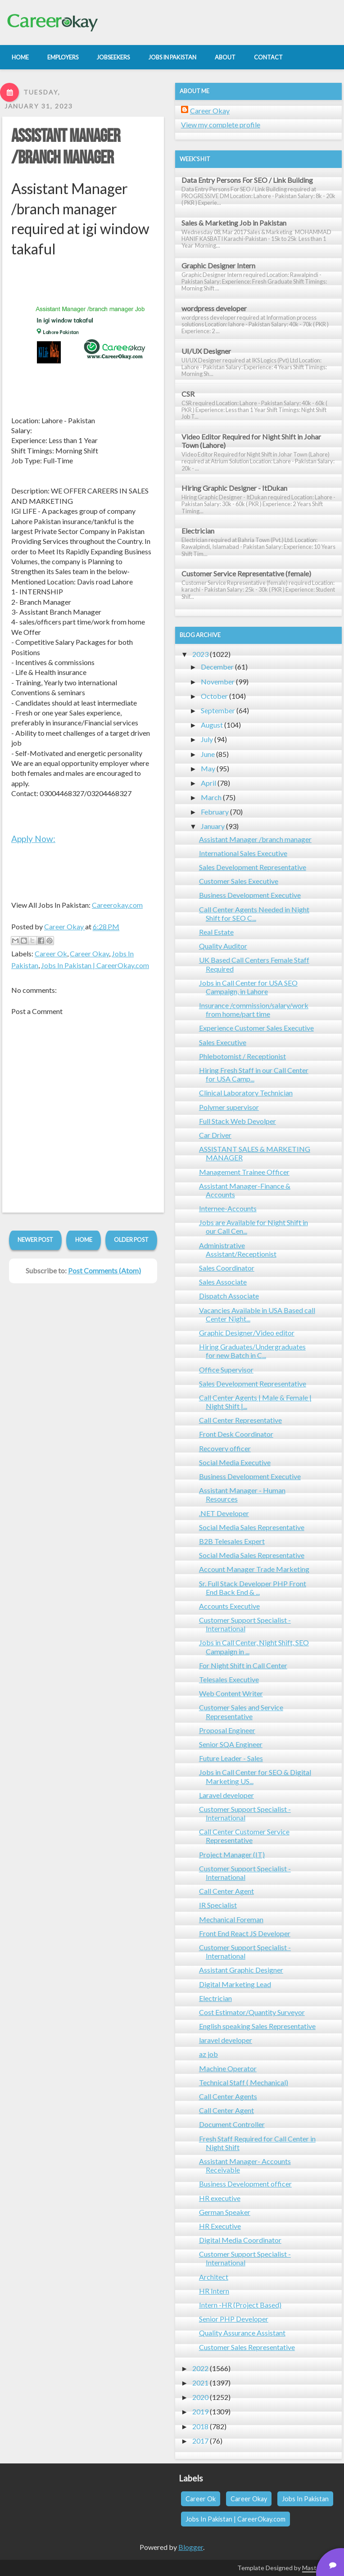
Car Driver (215, 1135)
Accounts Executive (229, 1606)
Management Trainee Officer (244, 1172)
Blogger (190, 2547)
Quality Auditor (223, 946)
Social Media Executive (235, 1462)
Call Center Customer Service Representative (244, 1835)
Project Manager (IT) (232, 1854)
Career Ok (51, 953)
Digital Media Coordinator (240, 2240)
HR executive (219, 2198)
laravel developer (225, 2040)
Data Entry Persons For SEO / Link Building (247, 180)
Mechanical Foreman (231, 1919)
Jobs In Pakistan (305, 2499)
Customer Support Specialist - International (245, 1624)
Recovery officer (225, 1448)
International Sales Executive (243, 853)
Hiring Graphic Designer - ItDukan (234, 488)
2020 (200, 2397)
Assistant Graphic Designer (241, 1969)
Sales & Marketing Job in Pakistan (233, 222)
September (218, 710)
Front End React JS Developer (244, 1933)
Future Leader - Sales (231, 1758)
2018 (200, 2426)
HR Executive (220, 2226)
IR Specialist (218, 1905)
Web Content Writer (231, 1693)
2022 (200, 2368)
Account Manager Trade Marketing (254, 1569)
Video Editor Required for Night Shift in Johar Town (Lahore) (251, 440)
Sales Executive (222, 1042)
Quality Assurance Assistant (242, 2332)
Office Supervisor (226, 1369)
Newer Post (35, 1239)
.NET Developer (224, 1513)
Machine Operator (228, 2068)
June (208, 754)
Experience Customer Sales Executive (256, 1027)
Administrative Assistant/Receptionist (237, 1249)
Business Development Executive (250, 895)
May (208, 768)
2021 (200, 2382)
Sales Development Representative (252, 867)
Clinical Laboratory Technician (246, 1092)
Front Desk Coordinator (236, 1434)
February (215, 811)
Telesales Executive (229, 1679)
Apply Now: (33, 838)
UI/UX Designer (206, 351)
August (212, 724)
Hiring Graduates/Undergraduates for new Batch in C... (252, 1350)
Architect (213, 2277)
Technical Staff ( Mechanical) (243, 2082)
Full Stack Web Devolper (237, 1121)
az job (208, 2054)
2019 (200, 2411)
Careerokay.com (117, 905)
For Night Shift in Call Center (243, 1665)
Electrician (197, 530)
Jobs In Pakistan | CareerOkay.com (95, 965)
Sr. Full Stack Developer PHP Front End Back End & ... (252, 1587)
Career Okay (89, 953)
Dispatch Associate (229, 1295)
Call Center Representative (240, 1420)
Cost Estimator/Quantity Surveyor (252, 2012)
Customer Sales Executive (238, 881)
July (207, 739)
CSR (188, 393)
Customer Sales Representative (247, 2347)
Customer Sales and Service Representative (241, 1711)
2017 (200, 2440)
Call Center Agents (228, 2096)
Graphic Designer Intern (218, 265)
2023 (200, 654)
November (218, 681)
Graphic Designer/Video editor (246, 1332)
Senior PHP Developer (233, 2318)
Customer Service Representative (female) (246, 573)
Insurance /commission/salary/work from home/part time (253, 1009)
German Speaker (224, 2212)
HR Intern (214, 2290)
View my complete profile (220, 124)
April (208, 783)
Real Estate (216, 932)
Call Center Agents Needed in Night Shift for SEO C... (254, 913)
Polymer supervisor (229, 1107)
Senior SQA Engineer (231, 1744)
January (213, 826)
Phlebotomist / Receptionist (242, 1056)
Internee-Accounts (228, 1208)
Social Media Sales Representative (251, 1527)
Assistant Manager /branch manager (65, 147)
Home (83, 1239)
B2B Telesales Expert (232, 1541)
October (214, 696)
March (211, 797)
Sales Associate (223, 1281)
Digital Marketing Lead (235, 1984)
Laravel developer (226, 1795)
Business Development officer (245, 2183)
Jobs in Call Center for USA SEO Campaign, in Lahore (248, 987)
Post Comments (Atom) (104, 1270)
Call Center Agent (226, 1891)
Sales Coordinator (226, 1267)
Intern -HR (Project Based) (240, 2304)
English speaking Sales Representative (257, 2026)
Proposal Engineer (227, 1730)
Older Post (131, 1239)
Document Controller (232, 2124)
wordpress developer (214, 308)
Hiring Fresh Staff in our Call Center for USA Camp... (253, 1074)
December (217, 666)
